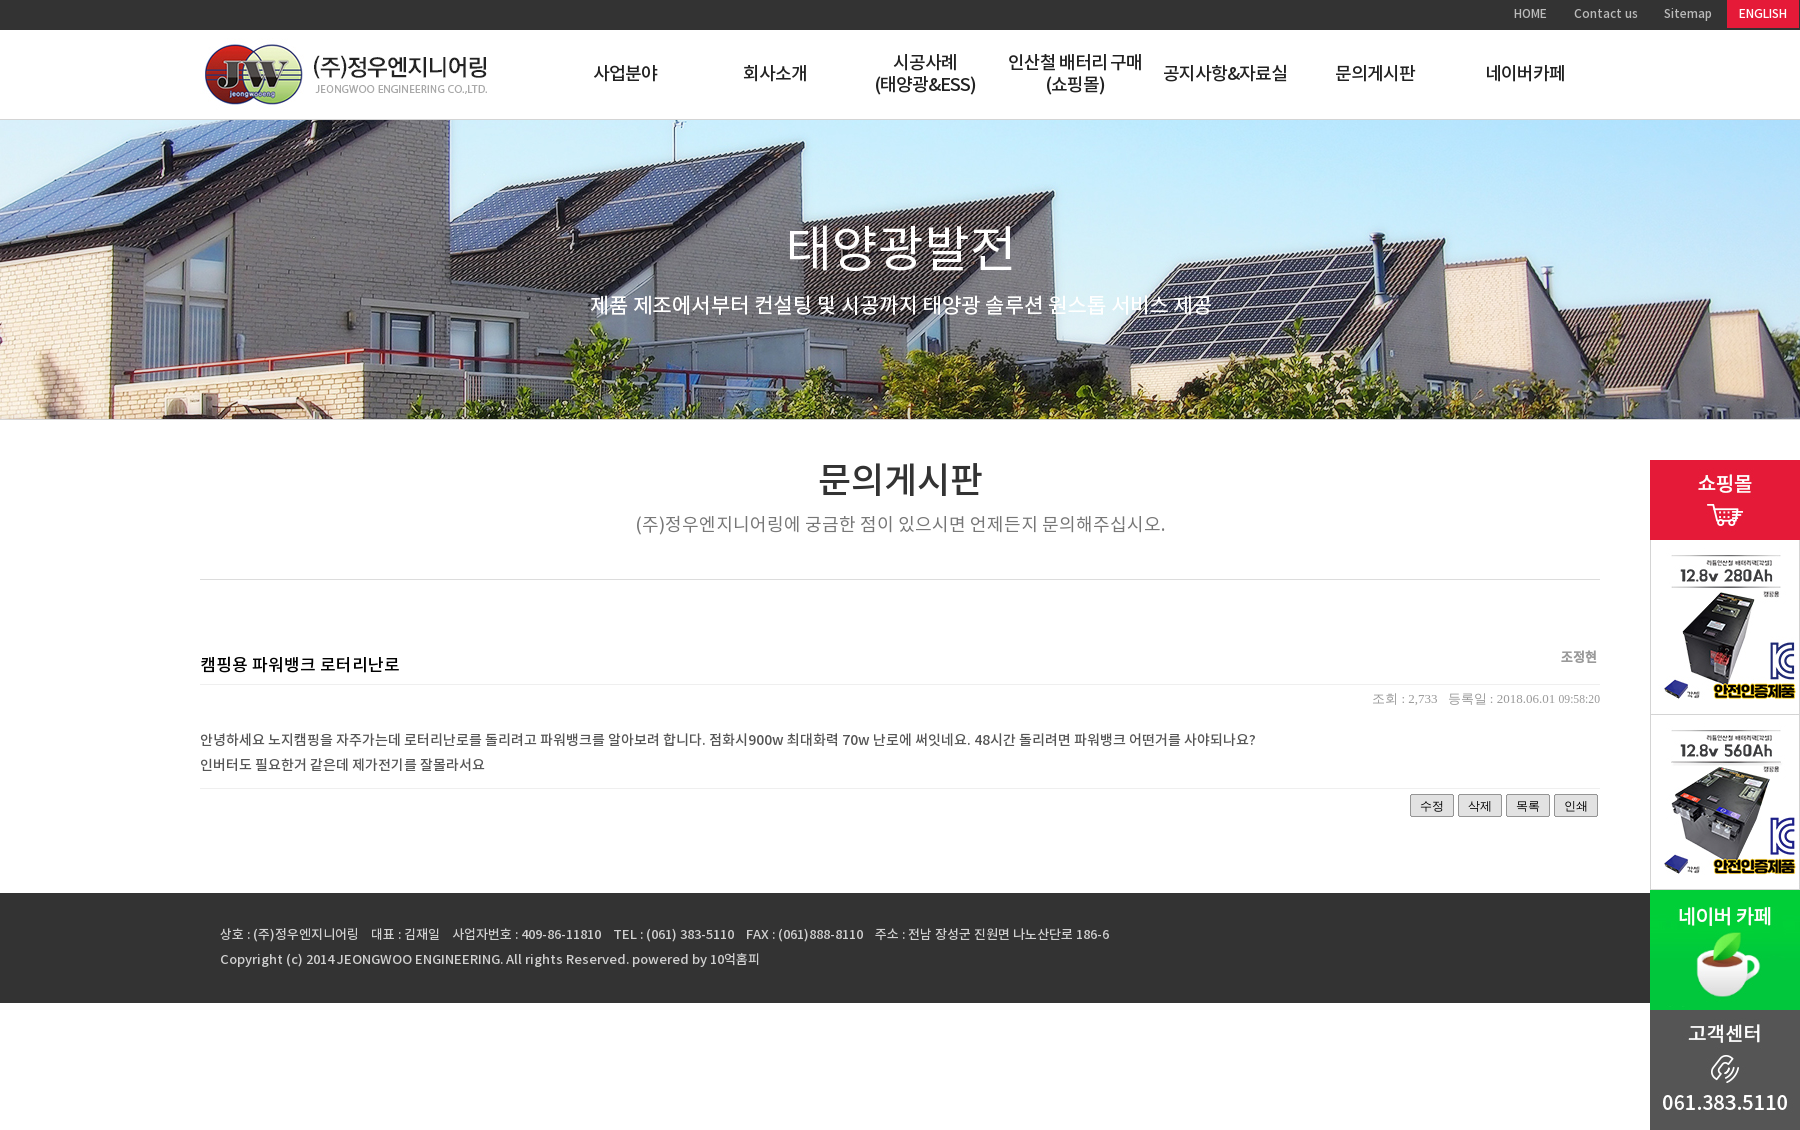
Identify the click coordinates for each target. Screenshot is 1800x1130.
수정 (1432, 806)
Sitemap (1688, 14)
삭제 (1480, 806)
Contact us (1606, 14)
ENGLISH (1763, 14)
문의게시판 (1375, 74)
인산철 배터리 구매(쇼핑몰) (1075, 74)
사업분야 (625, 74)
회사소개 (775, 74)
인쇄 (1576, 806)
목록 (1528, 806)
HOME (1530, 14)
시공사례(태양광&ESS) (925, 74)
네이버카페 (1525, 74)
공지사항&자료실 (1225, 74)
